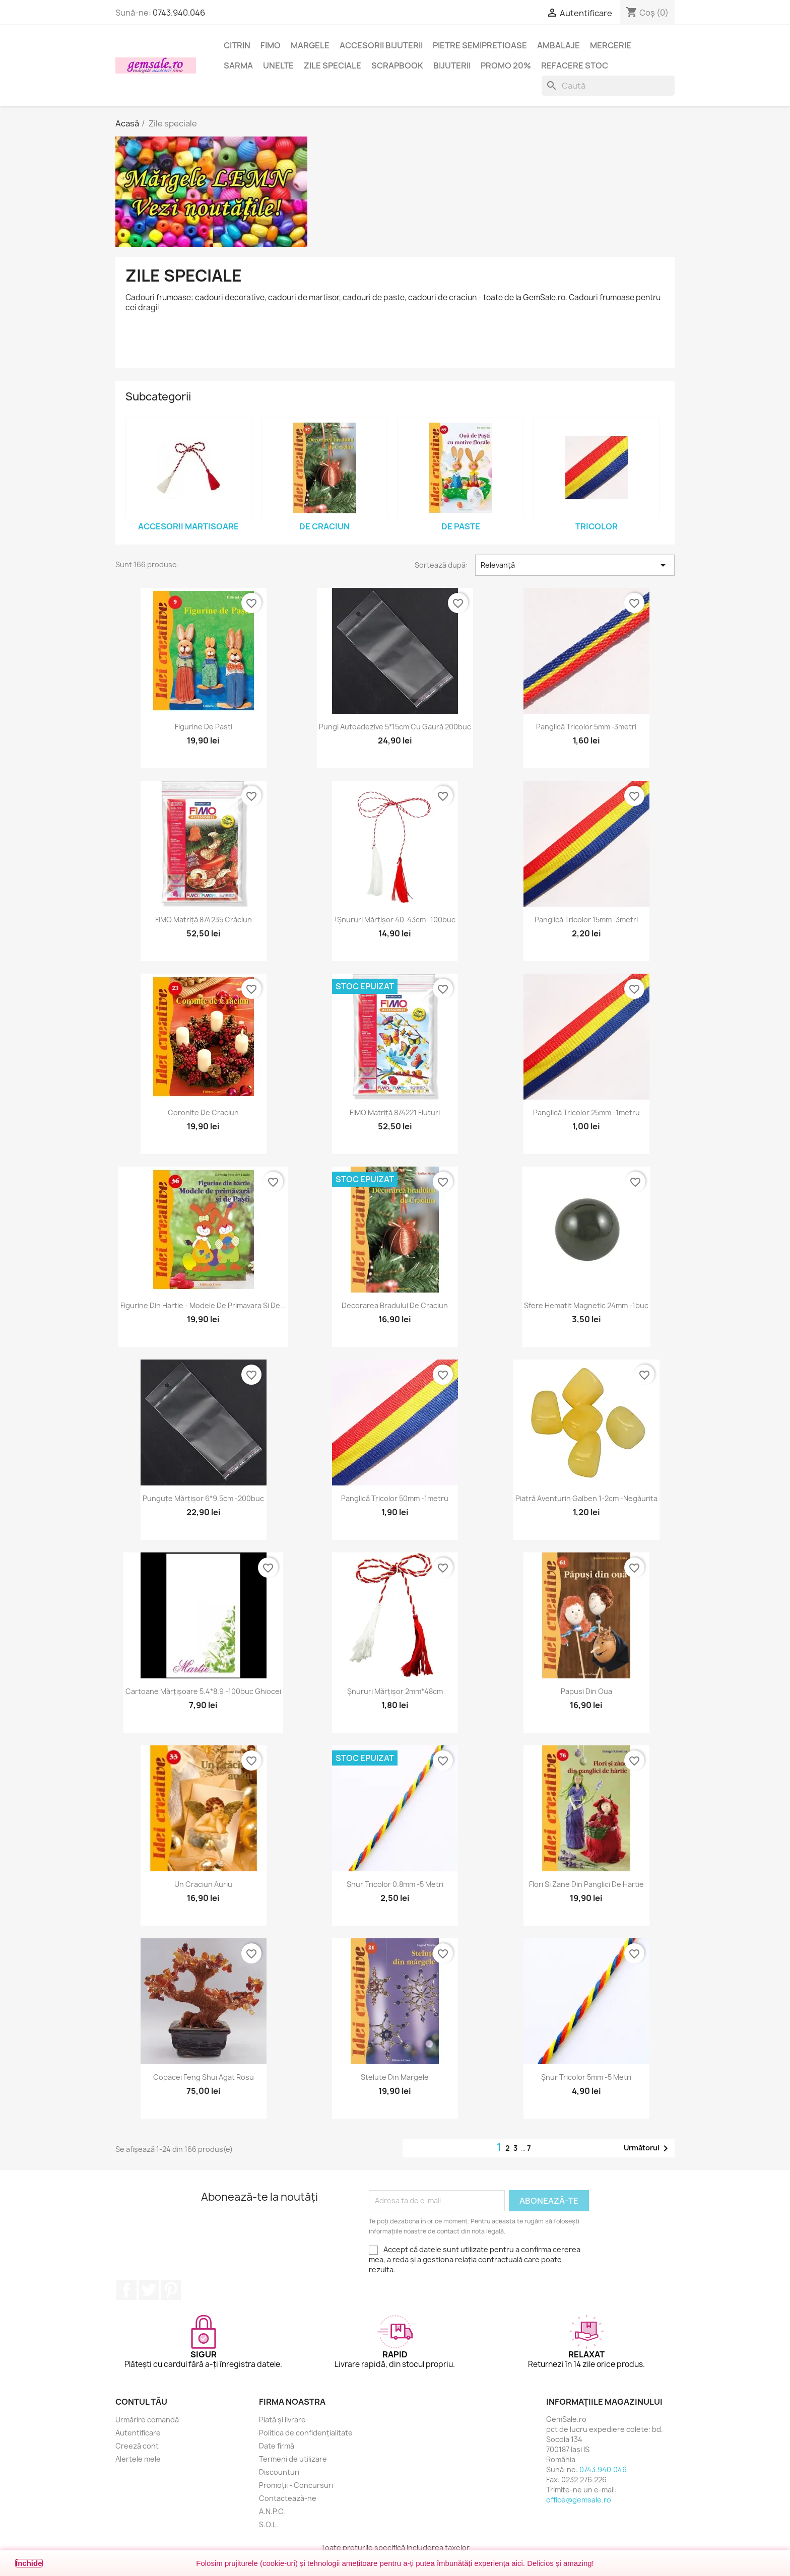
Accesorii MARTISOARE (188, 526)
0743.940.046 (179, 12)
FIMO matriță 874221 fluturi (395, 1112)
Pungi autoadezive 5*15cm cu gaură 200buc (395, 726)
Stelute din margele (395, 2077)
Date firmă (276, 2446)
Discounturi (279, 2472)
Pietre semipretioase (480, 45)
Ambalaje (558, 45)
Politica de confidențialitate (306, 2432)
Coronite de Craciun (203, 1112)
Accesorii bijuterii (381, 45)
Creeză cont (137, 2446)
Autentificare (138, 2432)
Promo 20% (506, 65)
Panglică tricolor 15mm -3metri (586, 919)
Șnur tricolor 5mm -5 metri (586, 2077)
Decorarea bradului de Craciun (395, 1305)
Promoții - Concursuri (296, 2485)
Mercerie (610, 45)
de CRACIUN (324, 526)
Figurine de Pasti (203, 726)
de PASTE (460, 526)
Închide (29, 2563)
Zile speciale (332, 65)
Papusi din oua (586, 1691)
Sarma (238, 65)
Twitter (149, 2290)
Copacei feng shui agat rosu (203, 2077)
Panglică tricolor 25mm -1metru (586, 1112)
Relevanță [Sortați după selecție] (575, 565)
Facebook (126, 2290)
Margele (310, 45)
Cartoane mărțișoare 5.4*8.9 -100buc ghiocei (203, 1691)
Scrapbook (397, 65)
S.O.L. (268, 2524)
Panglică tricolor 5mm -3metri (586, 726)
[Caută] (608, 86)
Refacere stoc (574, 65)
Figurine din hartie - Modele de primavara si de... (203, 1305)
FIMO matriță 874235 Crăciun (203, 919)
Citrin (237, 45)
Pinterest (171, 2290)
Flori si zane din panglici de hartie (586, 1884)
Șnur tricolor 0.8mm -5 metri (395, 1884)
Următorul (648, 2148)
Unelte (278, 65)
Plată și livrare (282, 2419)
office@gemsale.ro (578, 2499)
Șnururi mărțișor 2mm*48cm (395, 1691)
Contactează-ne (287, 2498)
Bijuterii (452, 65)
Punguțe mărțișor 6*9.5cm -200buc (203, 1498)
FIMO (270, 45)
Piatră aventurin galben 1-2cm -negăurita (586, 1498)
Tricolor (596, 526)
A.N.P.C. (272, 2511)
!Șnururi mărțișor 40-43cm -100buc (395, 919)
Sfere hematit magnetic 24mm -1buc (586, 1305)
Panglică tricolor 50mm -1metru (394, 1498)
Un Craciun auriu (203, 1884)
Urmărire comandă (147, 2419)
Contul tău (141, 2401)
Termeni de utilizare (293, 2459)
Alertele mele (138, 2459)
